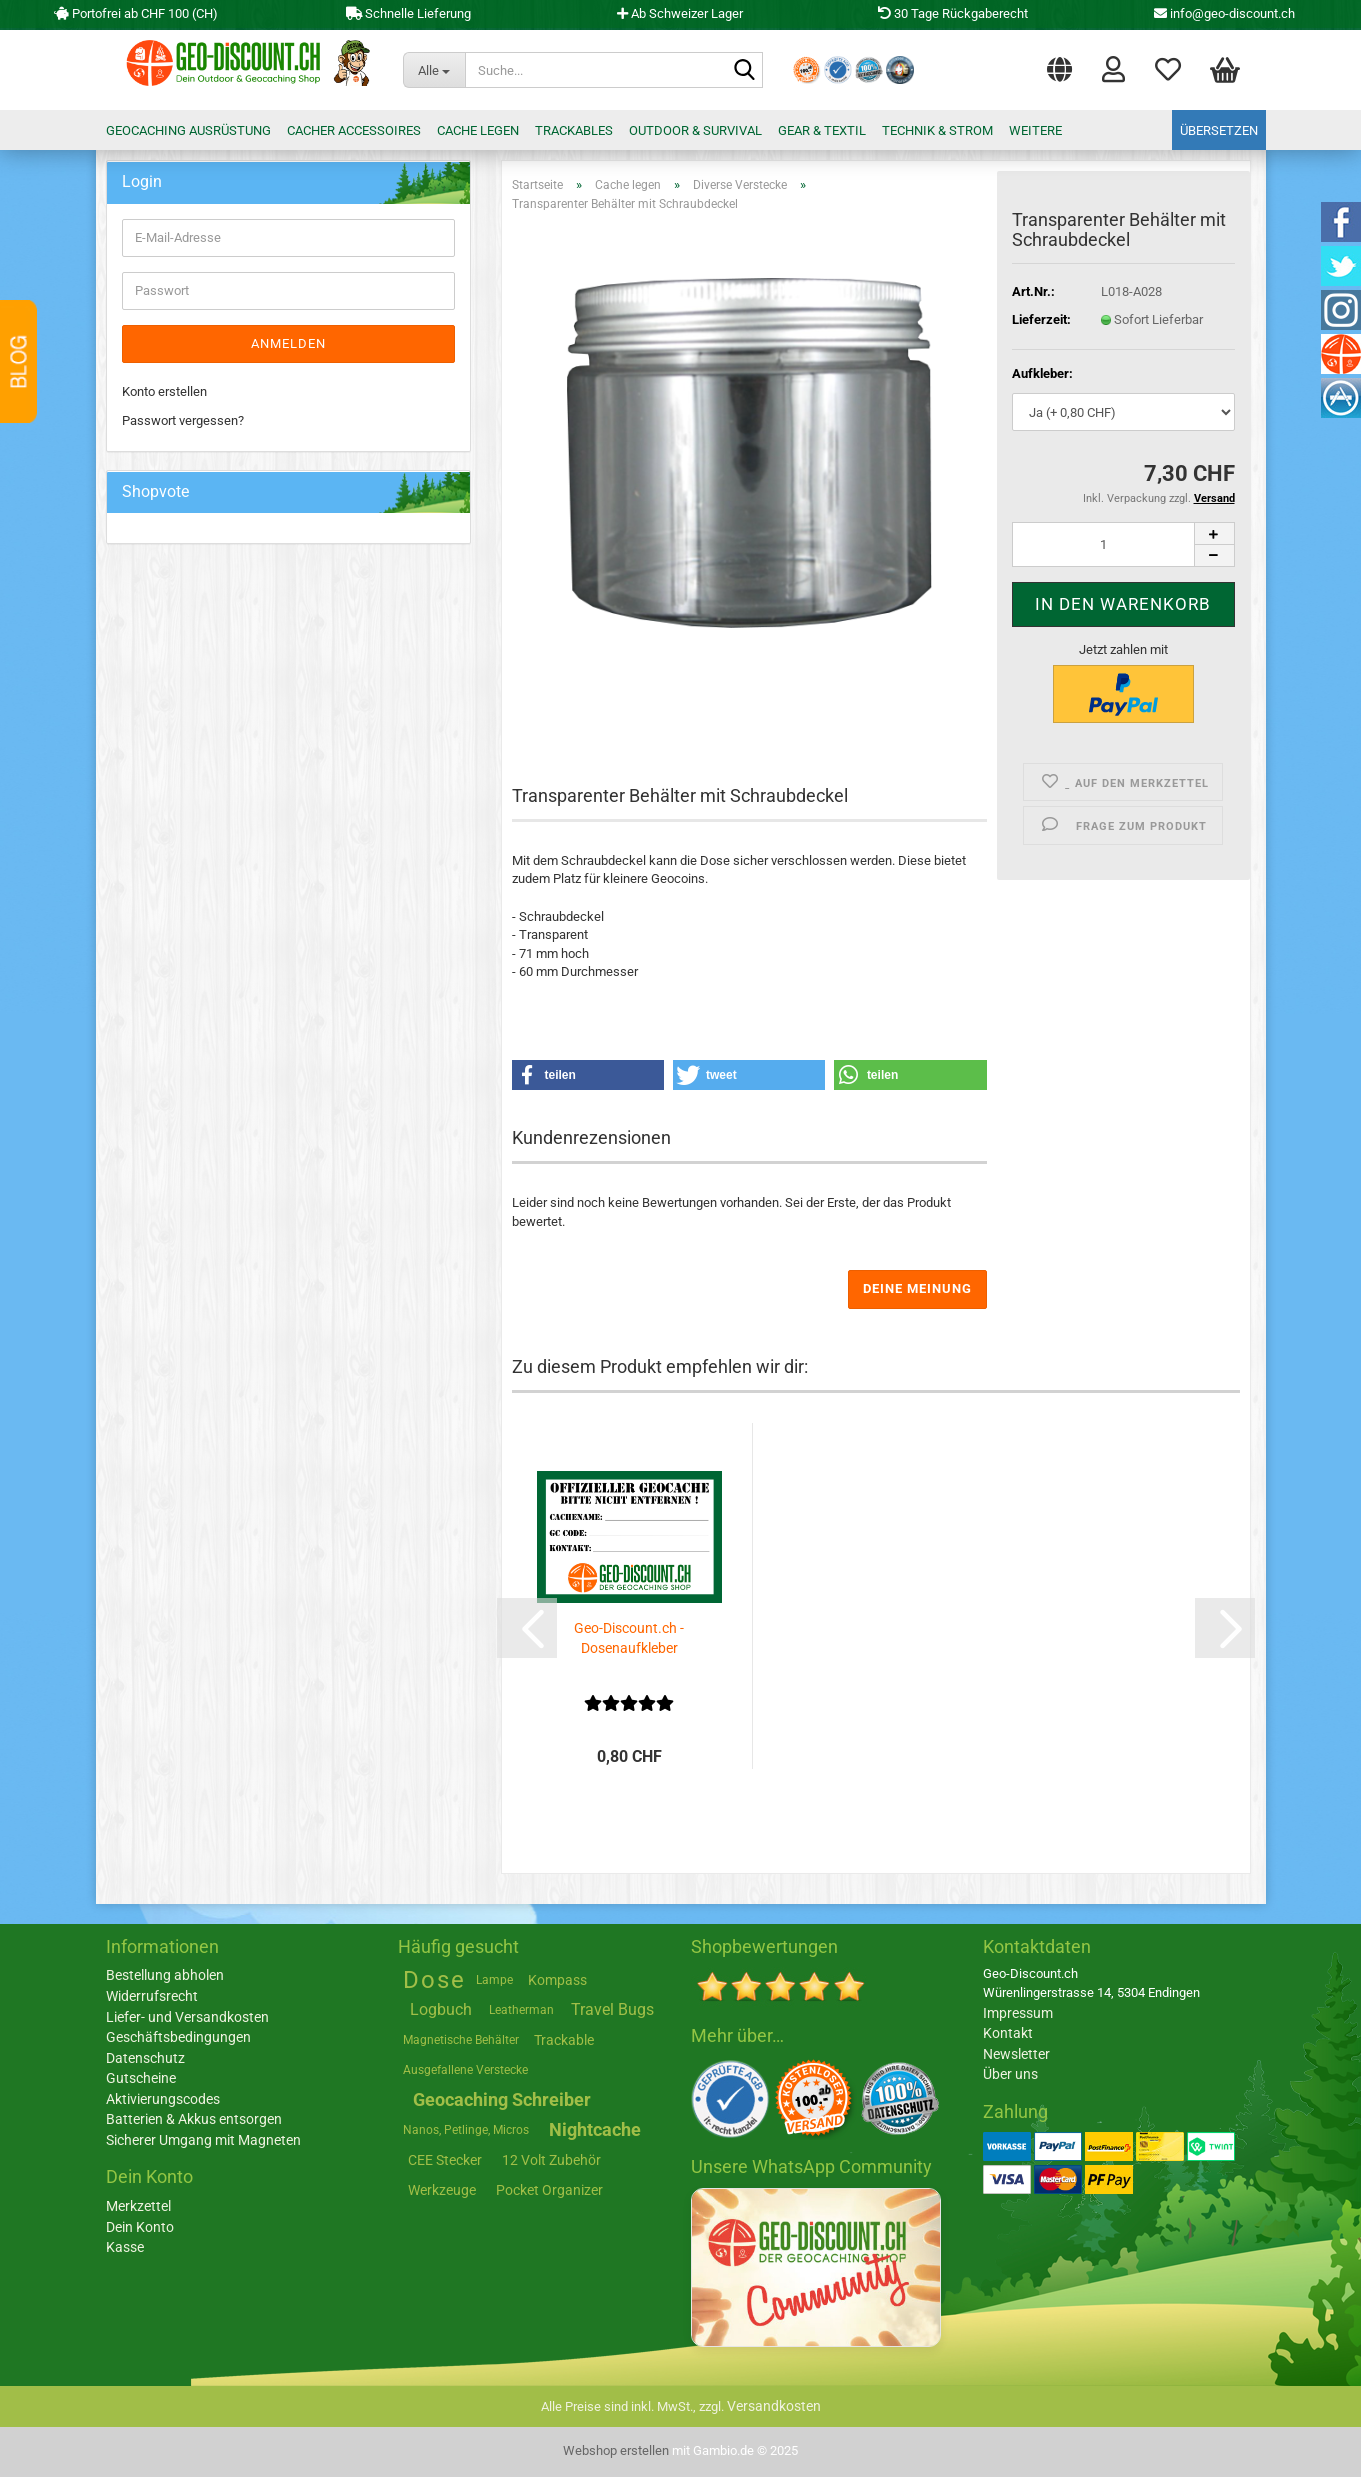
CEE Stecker (445, 2160)
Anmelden (288, 343)
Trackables (574, 130)
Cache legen (478, 130)
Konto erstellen (164, 391)
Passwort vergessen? (183, 420)
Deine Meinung (917, 1288)
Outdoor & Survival (695, 130)
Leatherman (521, 2010)
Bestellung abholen (165, 1975)
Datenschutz (145, 2058)
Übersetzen (1219, 130)
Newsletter (1016, 2054)
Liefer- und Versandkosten (187, 2017)
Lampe (494, 1980)
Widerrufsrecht (152, 1996)
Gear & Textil (822, 130)
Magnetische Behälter (461, 2040)
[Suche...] (434, 70)
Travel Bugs (612, 2009)
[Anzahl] (1123, 544)
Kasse (125, 2247)
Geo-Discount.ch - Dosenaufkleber (629, 1638)
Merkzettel (1168, 68)
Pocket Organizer (549, 2190)
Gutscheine (141, 2078)
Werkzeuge (442, 2190)
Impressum (1018, 2013)
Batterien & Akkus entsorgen (194, 2119)
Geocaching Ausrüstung (188, 130)
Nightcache (595, 2129)
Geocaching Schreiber (502, 2099)
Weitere (1035, 130)
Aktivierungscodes (163, 2099)
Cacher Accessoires (354, 130)
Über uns (1010, 2074)
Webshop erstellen (616, 2450)
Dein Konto (140, 2227)
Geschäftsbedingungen (178, 2037)
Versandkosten (774, 2406)
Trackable (564, 2040)
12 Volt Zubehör (551, 2160)
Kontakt (1008, 2033)
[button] (1059, 65)
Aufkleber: (1042, 373)
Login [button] (1113, 68)
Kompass (557, 1980)
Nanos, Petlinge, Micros (466, 2130)
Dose (434, 1980)
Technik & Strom (937, 130)
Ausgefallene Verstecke (465, 2070)
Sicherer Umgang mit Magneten (203, 2140)
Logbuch (441, 2009)
